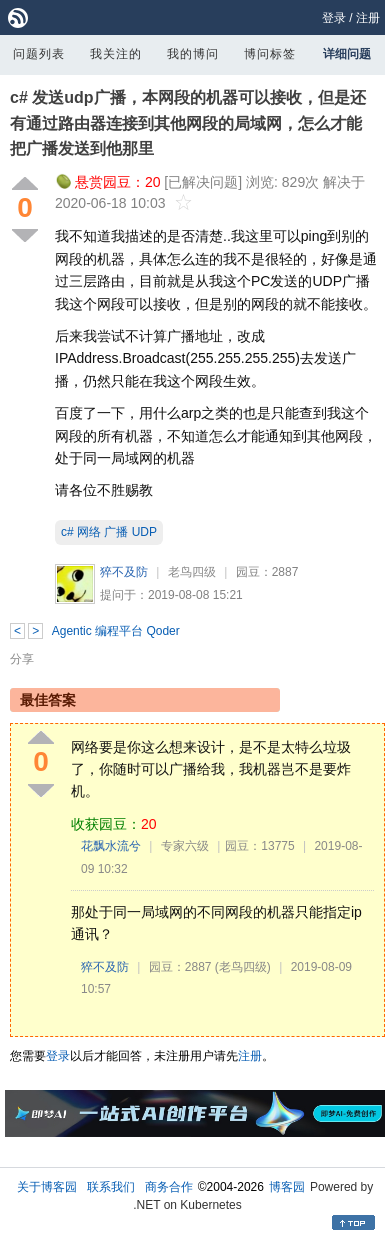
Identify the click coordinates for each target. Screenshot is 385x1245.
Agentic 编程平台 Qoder (116, 631)
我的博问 (193, 54)
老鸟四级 (192, 572)
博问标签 (270, 54)
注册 (368, 18)
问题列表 (39, 54)
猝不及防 (124, 572)
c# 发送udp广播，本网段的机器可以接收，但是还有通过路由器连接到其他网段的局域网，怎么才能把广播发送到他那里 (188, 123)
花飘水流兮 (111, 846)
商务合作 (169, 1187)
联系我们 (111, 1187)
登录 (334, 18)
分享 (22, 659)
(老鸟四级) (243, 967)
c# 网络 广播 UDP (109, 532)
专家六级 (185, 846)
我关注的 (116, 54)
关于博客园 (47, 1187)
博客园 (287, 1187)
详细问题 (347, 54)
